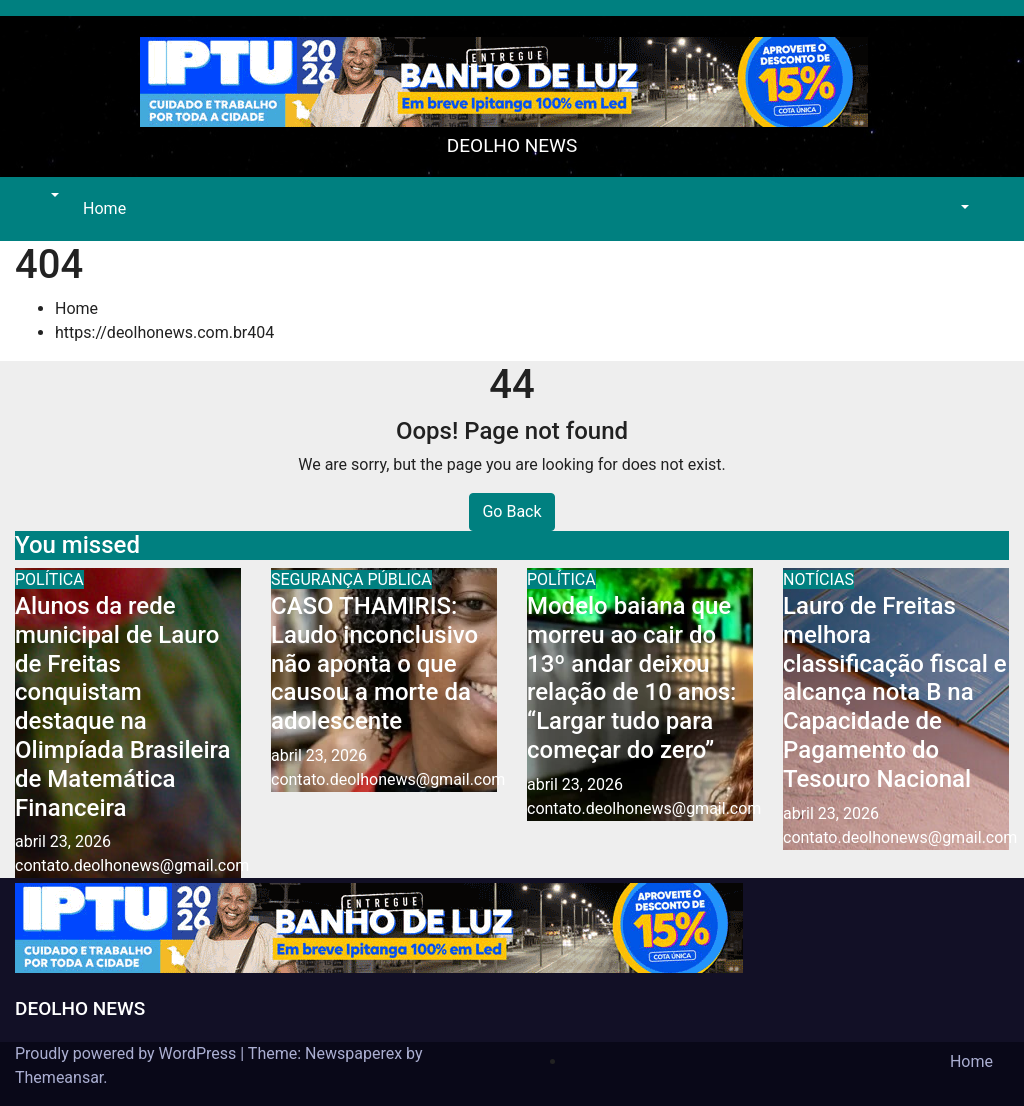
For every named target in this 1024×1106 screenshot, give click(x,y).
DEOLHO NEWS (512, 145)
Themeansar (59, 1077)
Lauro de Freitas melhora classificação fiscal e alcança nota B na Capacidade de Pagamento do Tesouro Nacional (895, 692)
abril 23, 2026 (63, 841)
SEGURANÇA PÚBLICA (351, 579)
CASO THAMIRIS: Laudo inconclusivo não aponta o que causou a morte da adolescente (374, 663)
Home (104, 208)
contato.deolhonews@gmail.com (132, 865)
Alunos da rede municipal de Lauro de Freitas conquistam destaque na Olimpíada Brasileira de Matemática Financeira (123, 707)
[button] (53, 196)
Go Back (511, 511)
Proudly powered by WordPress (127, 1053)
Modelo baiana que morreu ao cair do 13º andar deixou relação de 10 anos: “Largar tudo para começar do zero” (631, 678)
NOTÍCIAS (818, 579)
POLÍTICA (49, 579)
